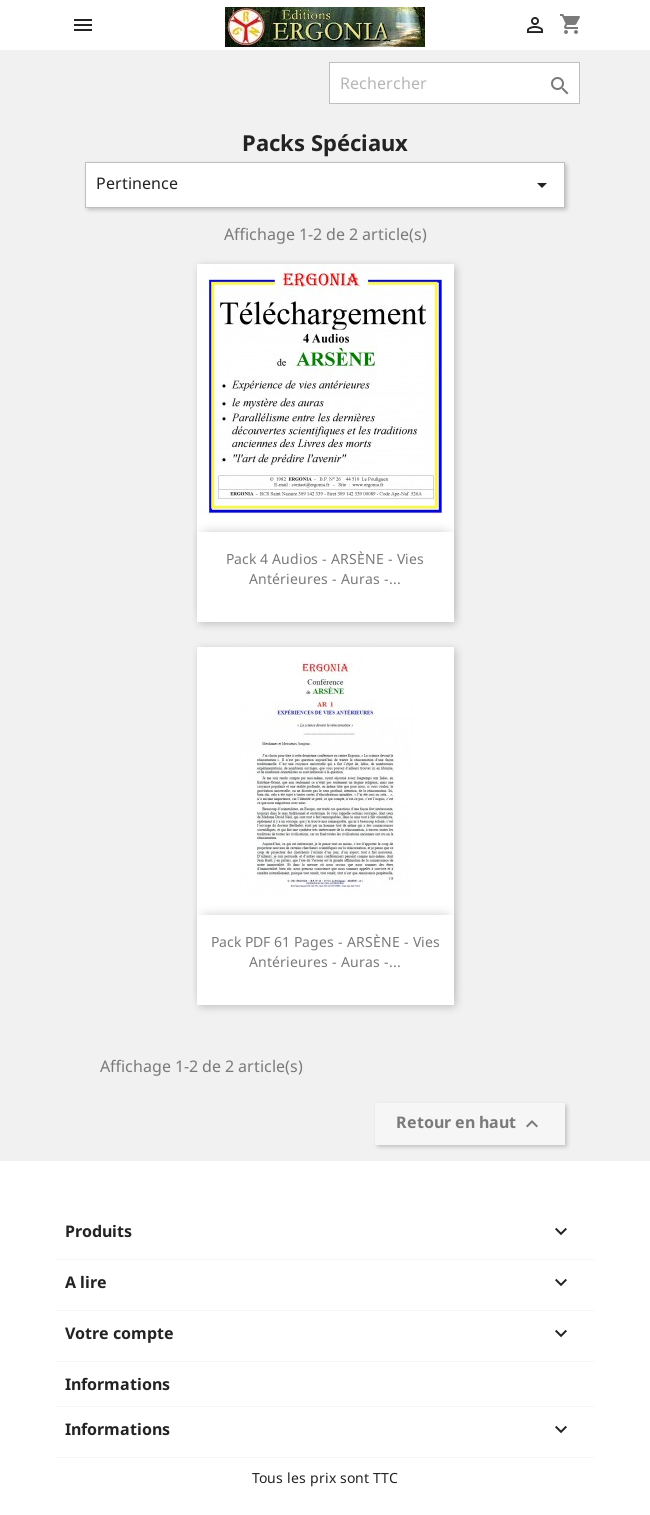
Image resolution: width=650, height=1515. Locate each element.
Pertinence (325, 184)
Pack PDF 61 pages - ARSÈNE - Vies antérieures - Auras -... (325, 951)
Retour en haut (470, 1124)
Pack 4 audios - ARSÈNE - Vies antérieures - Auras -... (325, 568)
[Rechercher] (454, 83)
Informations (117, 1384)
